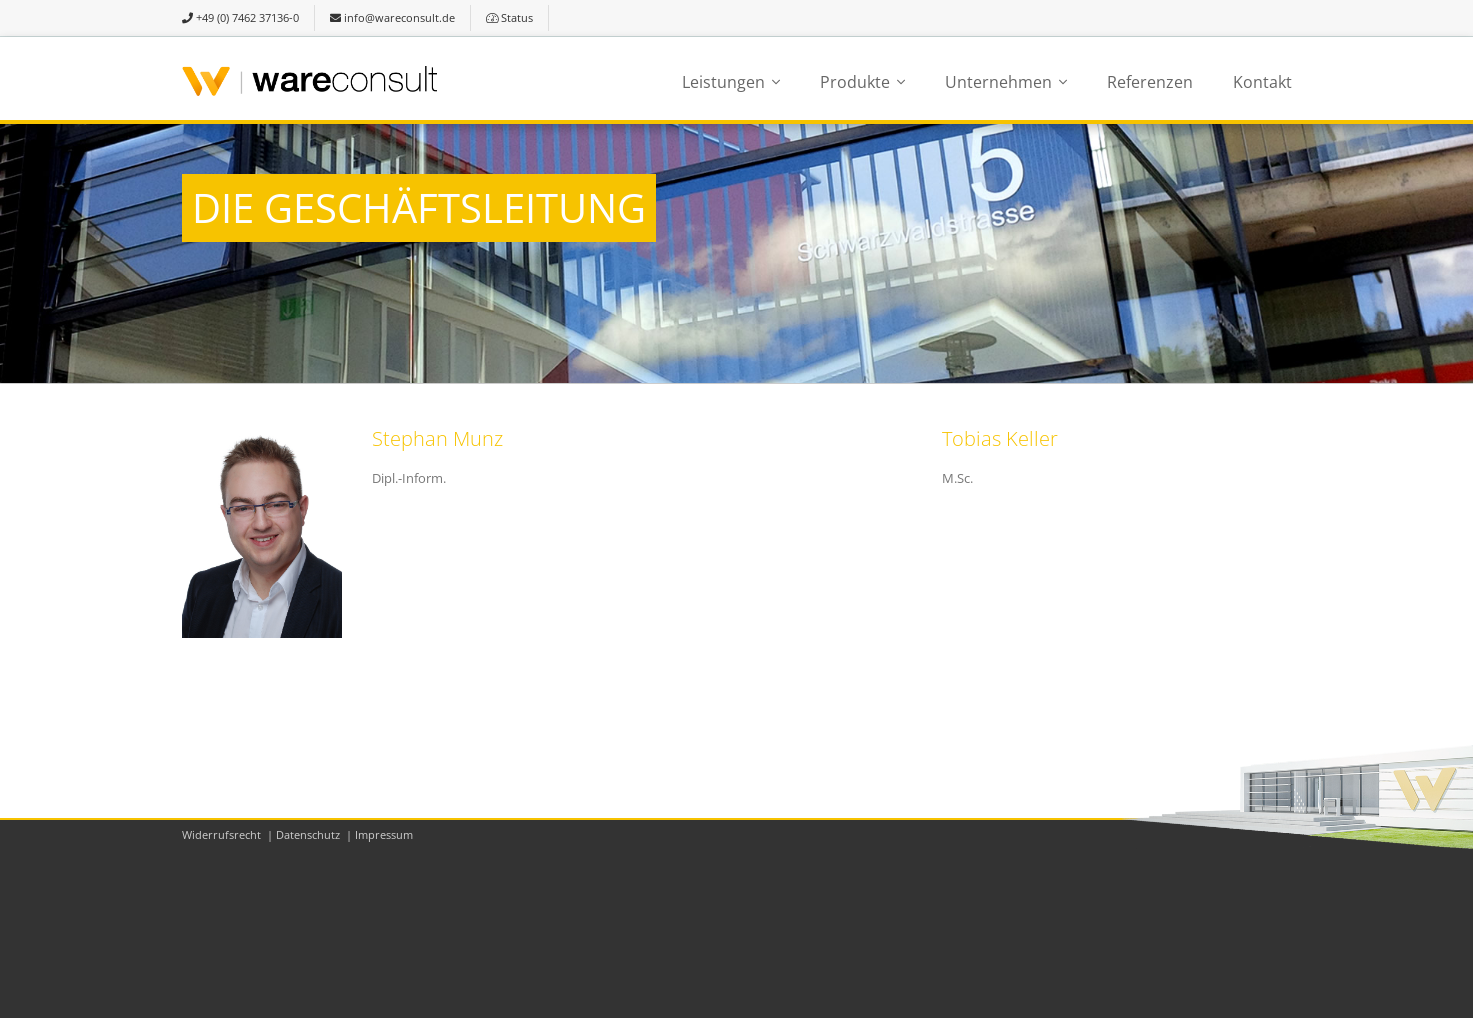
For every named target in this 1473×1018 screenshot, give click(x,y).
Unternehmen (998, 82)
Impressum (384, 834)
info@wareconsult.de (392, 17)
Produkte (855, 82)
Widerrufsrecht (221, 834)
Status (509, 17)
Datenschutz (308, 834)
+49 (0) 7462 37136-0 (240, 17)
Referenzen (1150, 82)
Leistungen (723, 82)
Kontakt (1262, 82)
